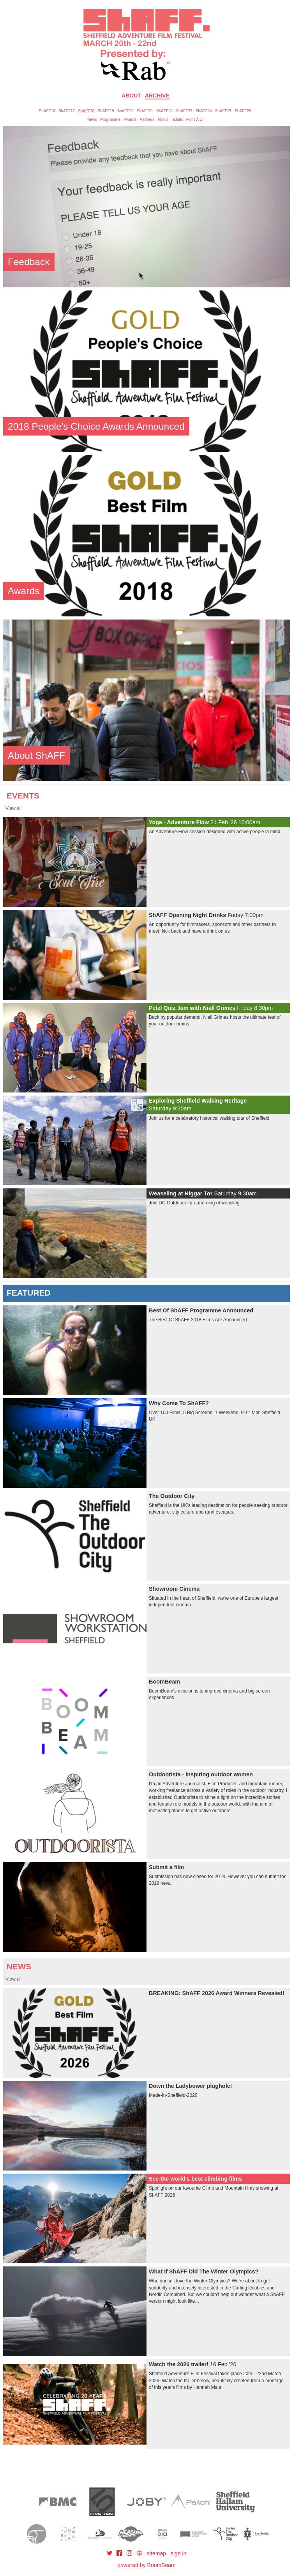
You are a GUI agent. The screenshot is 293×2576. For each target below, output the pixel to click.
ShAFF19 (105, 111)
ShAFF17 (66, 111)
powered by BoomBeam (146, 2565)
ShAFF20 (125, 111)
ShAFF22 (164, 111)
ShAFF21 (145, 111)
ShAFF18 (86, 111)
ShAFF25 (223, 111)
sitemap (156, 2553)
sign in (178, 2553)
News (92, 119)
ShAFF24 (204, 111)
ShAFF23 (184, 111)
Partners (146, 119)
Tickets (177, 119)
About (131, 95)
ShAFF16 (47, 111)
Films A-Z (194, 119)
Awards (130, 119)
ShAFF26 (243, 111)
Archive (157, 95)
